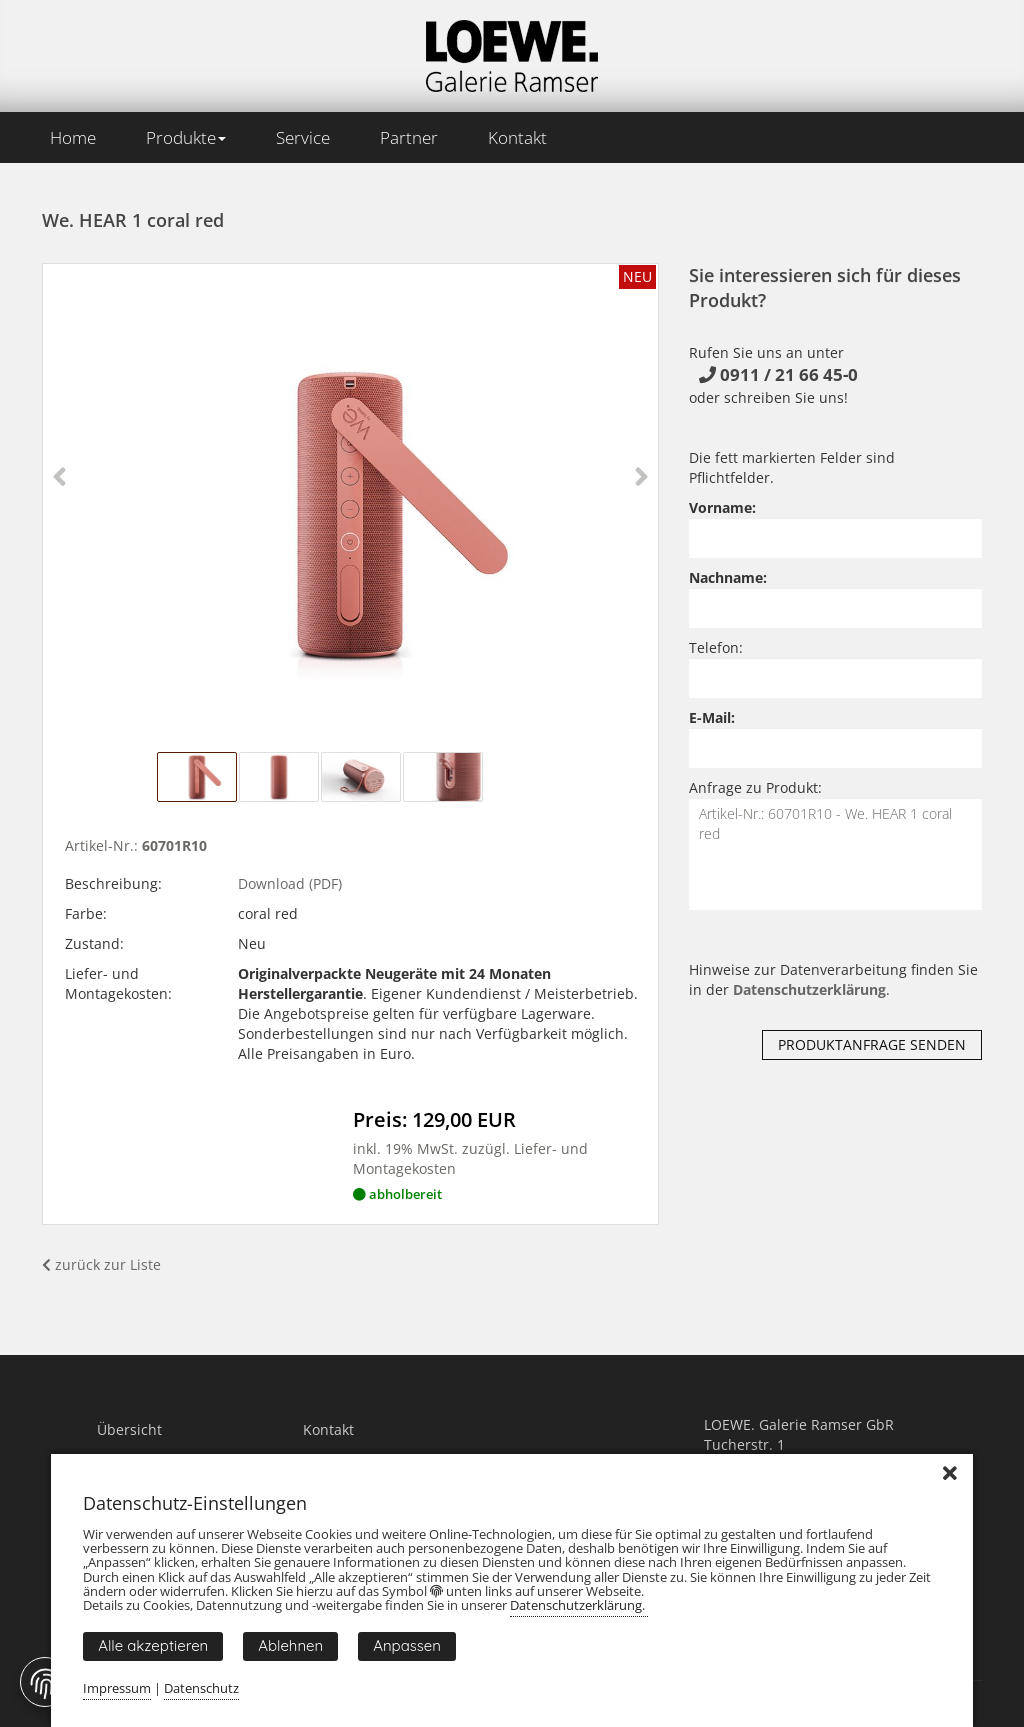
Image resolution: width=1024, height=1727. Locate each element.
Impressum (117, 1688)
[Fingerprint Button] (45, 1682)
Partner (409, 137)
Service (303, 137)
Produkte (186, 137)
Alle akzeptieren (153, 1645)
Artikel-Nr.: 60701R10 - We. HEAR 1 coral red (835, 854)
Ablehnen (290, 1645)
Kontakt (517, 137)
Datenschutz (201, 1688)
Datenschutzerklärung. (579, 1605)
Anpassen (407, 1645)
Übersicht (129, 1429)
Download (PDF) (290, 883)
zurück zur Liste (101, 1264)
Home (73, 137)
